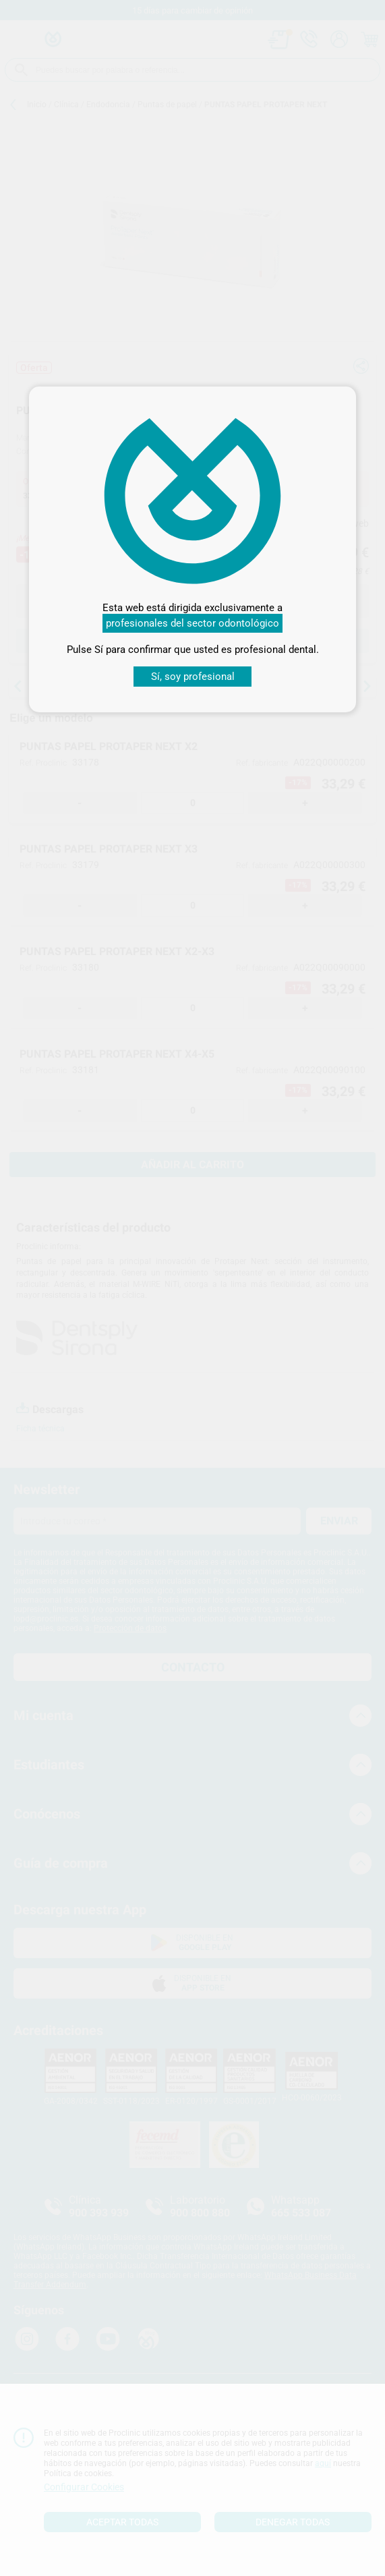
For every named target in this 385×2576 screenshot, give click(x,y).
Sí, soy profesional (193, 676)
